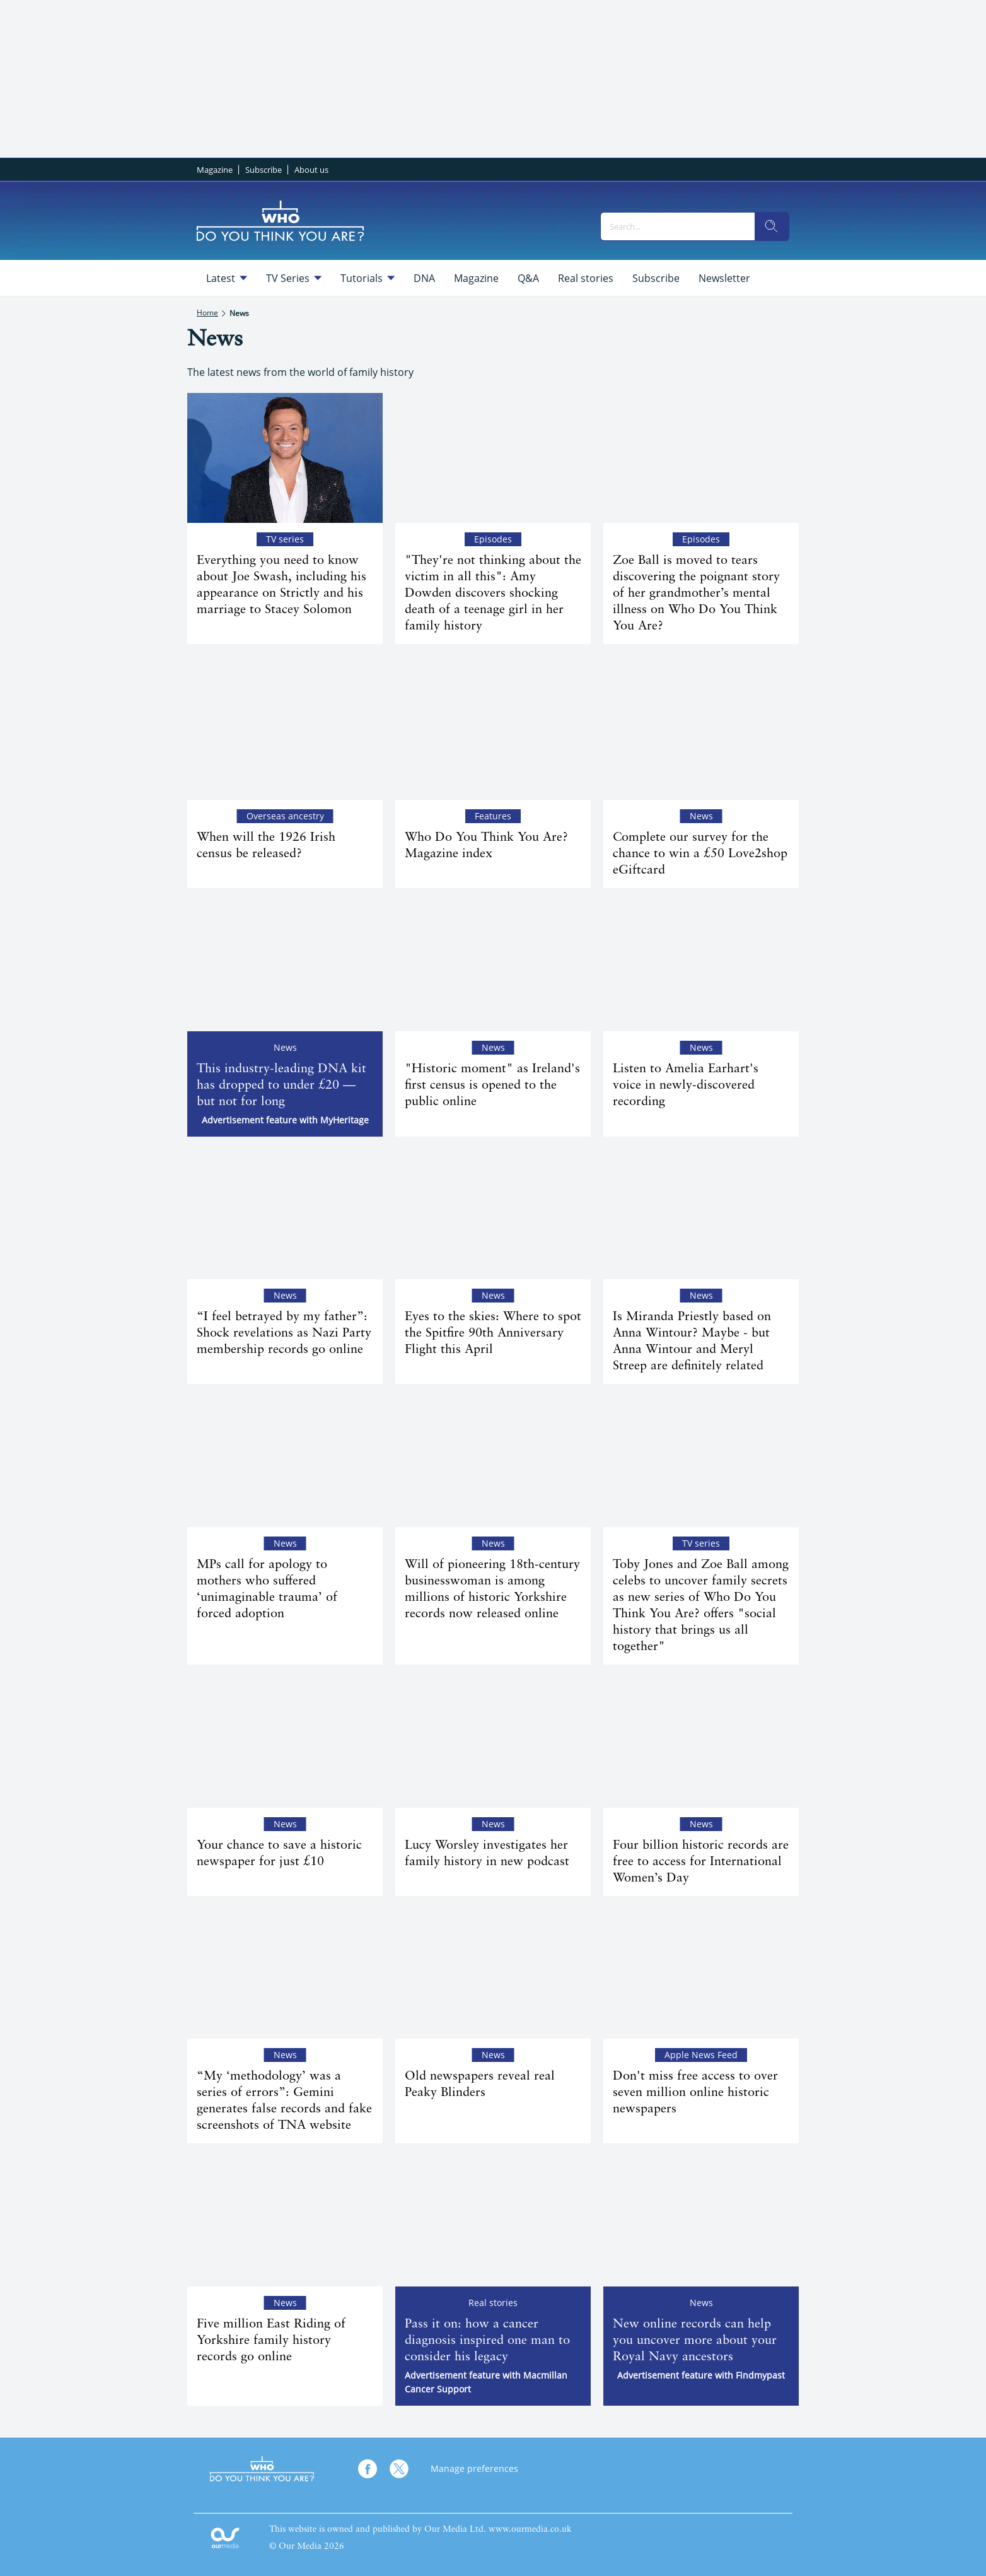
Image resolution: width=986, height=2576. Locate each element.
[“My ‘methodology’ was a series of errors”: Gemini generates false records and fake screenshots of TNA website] (285, 1974)
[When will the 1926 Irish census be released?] (285, 734)
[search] (772, 226)
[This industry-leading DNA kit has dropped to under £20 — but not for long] (285, 966)
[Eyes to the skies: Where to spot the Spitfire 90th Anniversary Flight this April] (493, 1214)
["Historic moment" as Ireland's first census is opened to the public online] (493, 966)
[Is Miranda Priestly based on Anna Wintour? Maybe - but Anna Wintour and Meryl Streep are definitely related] (701, 1214)
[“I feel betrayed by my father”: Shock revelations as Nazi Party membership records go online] (285, 1214)
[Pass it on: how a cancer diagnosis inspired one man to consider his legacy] (493, 2221)
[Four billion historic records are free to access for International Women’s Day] (701, 1742)
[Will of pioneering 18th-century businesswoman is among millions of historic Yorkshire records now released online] (493, 1461)
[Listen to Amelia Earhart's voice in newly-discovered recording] (701, 966)
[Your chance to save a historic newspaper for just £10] (285, 1742)
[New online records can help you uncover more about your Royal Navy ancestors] (701, 2221)
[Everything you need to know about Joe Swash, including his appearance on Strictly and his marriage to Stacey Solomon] (285, 458)
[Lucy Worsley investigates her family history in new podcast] (493, 1742)
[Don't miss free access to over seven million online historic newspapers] (701, 1974)
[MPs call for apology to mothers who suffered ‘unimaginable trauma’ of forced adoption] (285, 1461)
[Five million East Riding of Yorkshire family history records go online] (285, 2221)
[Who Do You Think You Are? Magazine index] (493, 734)
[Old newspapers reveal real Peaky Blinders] (493, 1974)
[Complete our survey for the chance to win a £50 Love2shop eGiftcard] (701, 734)
